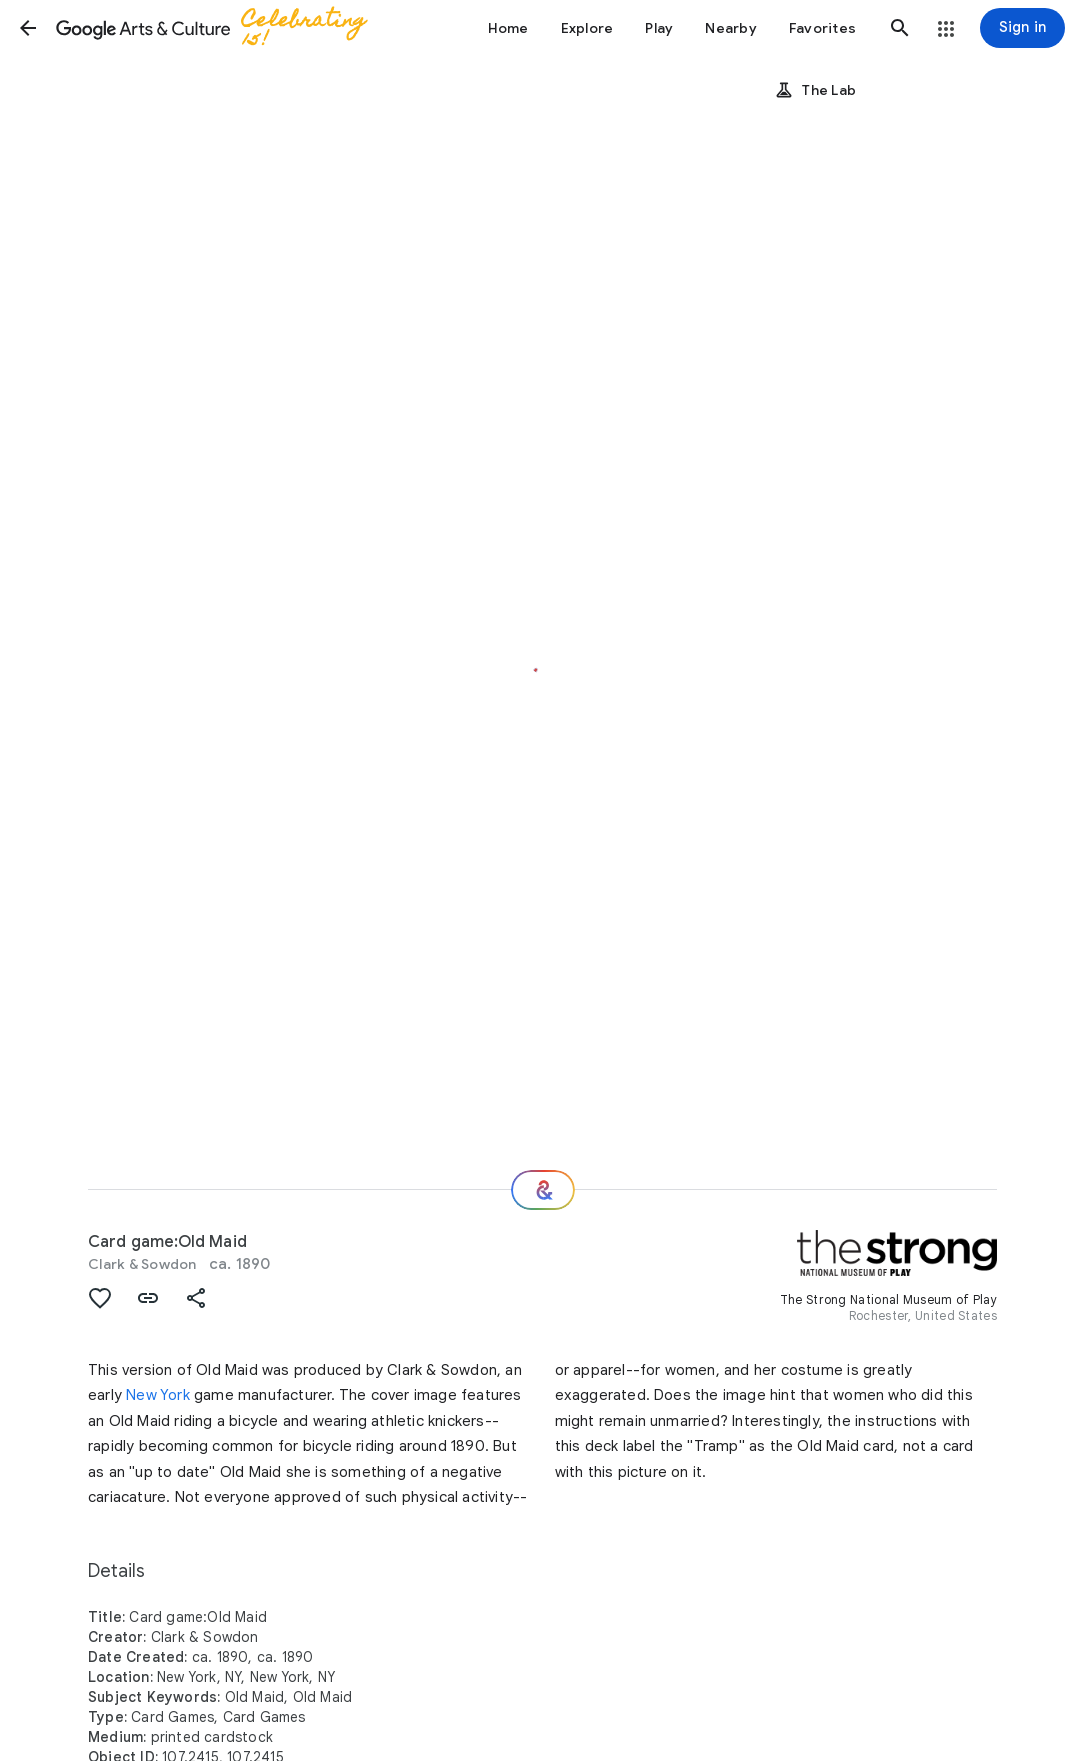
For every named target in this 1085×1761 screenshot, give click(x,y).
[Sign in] (1022, 28)
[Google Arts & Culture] (224, 28)
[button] (28, 28)
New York (158, 1395)
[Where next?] (543, 1190)
